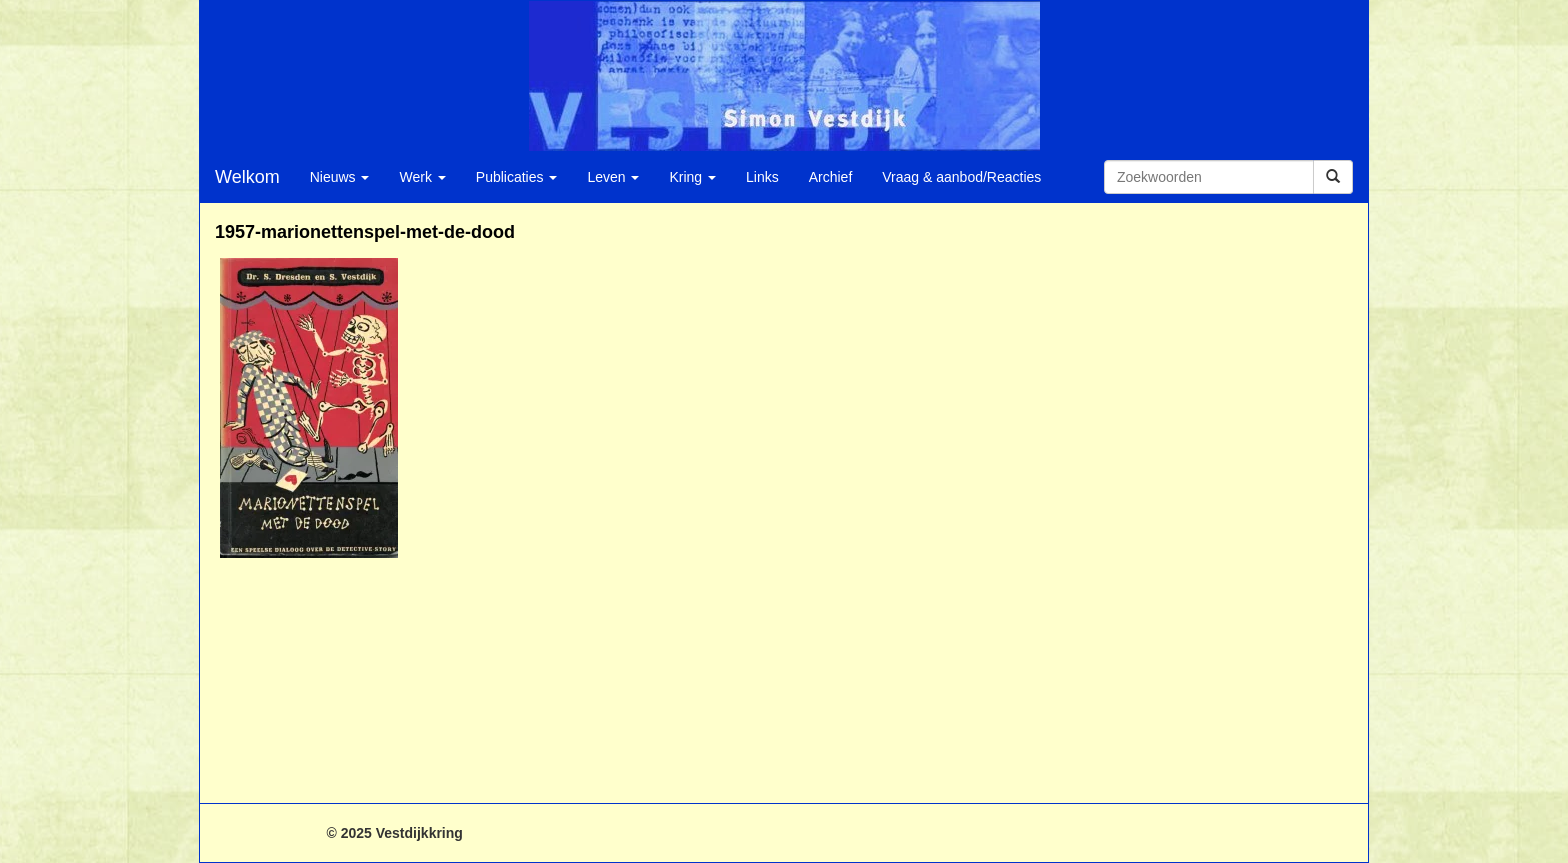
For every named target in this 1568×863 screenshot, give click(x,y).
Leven (613, 177)
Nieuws (340, 177)
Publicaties (517, 177)
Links (762, 177)
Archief (831, 177)
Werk (422, 177)
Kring (692, 177)
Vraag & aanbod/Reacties (961, 177)
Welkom (247, 177)
